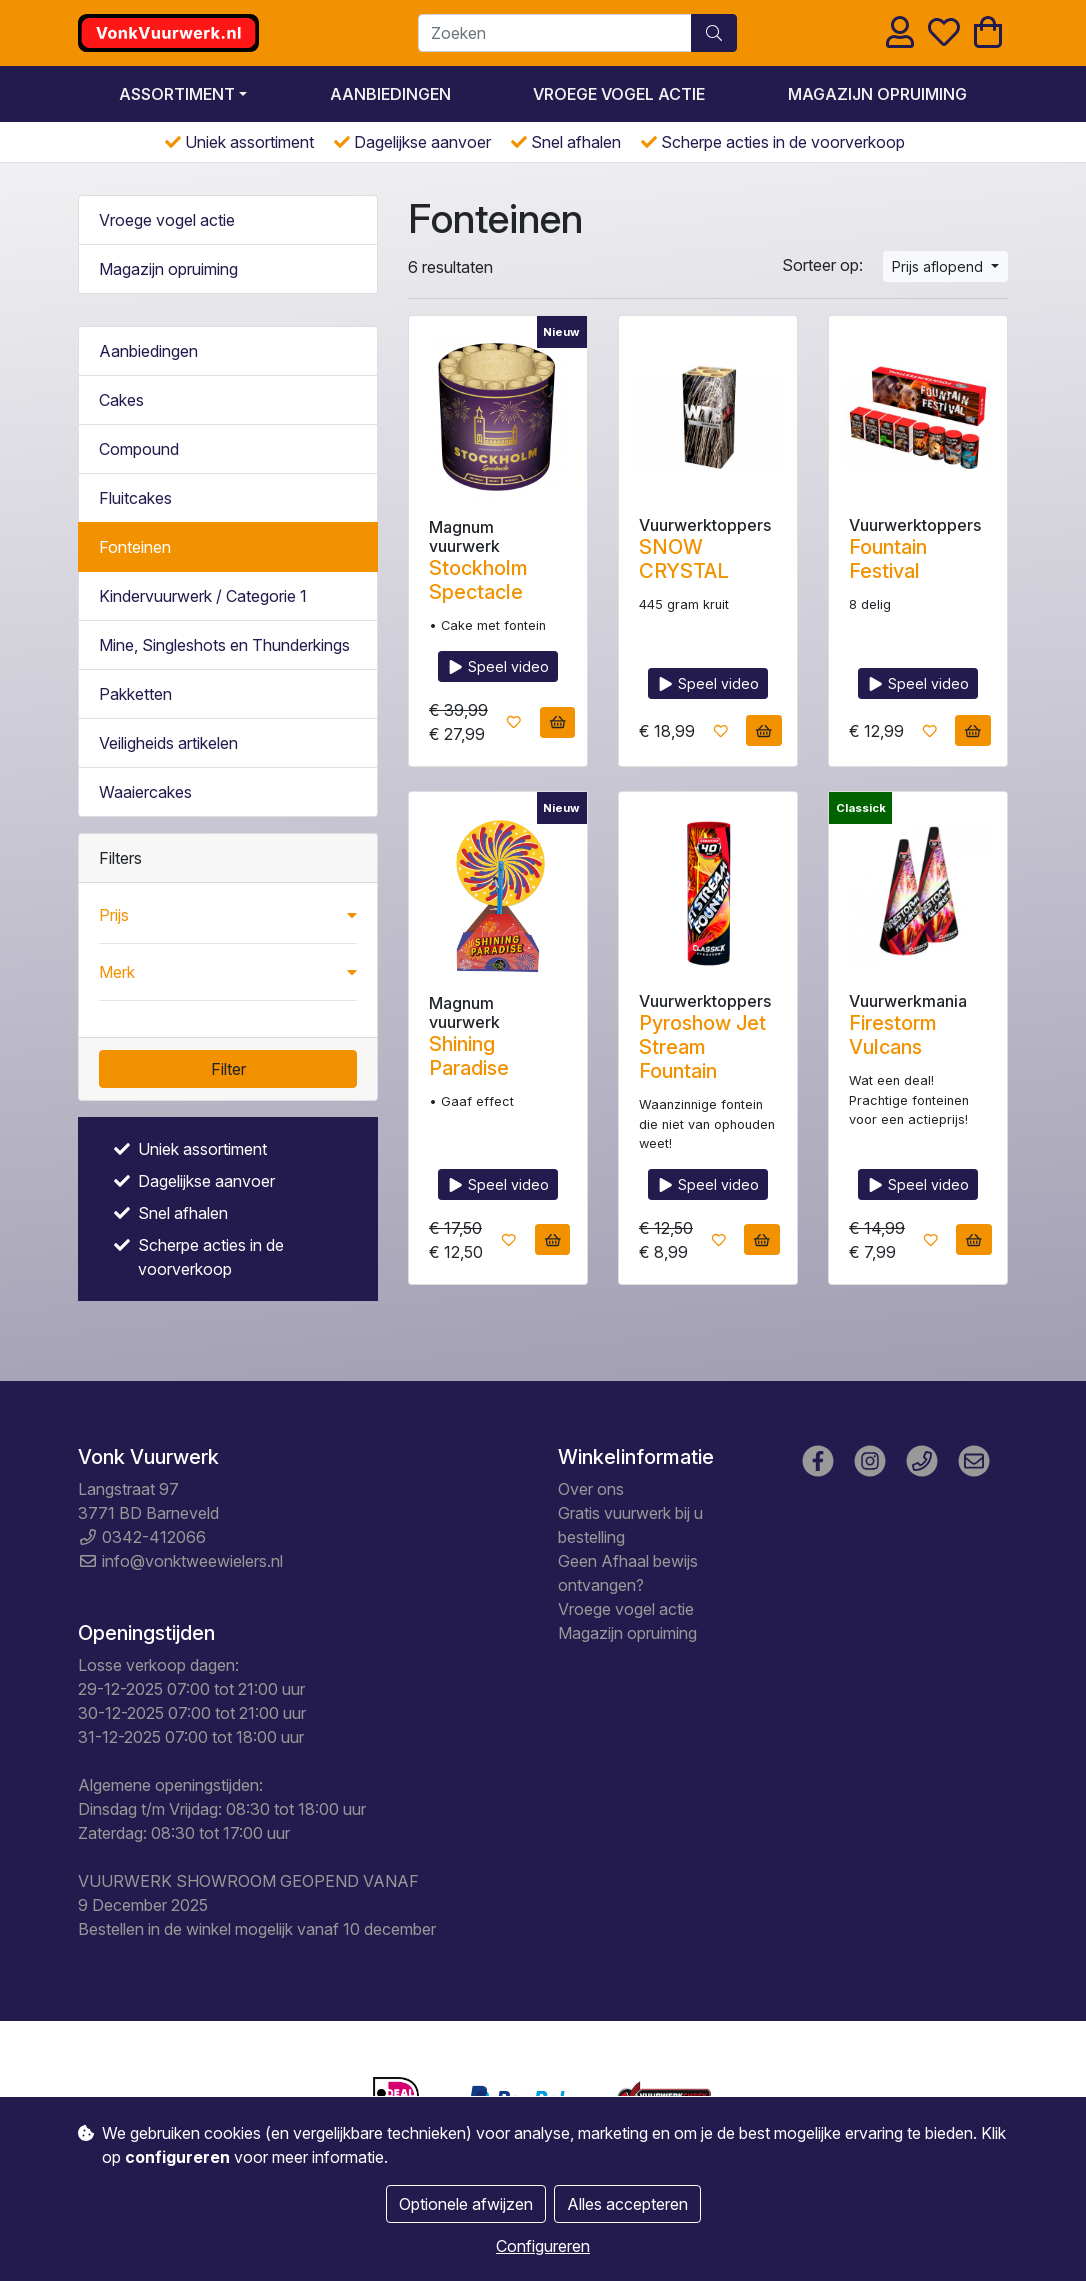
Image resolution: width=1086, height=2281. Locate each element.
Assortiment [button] (177, 94)
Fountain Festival (888, 559)
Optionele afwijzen (466, 2204)
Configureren (543, 2246)
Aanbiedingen (390, 94)
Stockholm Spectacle (478, 580)
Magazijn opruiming (877, 94)
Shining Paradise (469, 1056)
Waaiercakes (145, 792)
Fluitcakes (135, 498)
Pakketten (135, 694)
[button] (228, 915)
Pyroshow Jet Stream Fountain (702, 1047)
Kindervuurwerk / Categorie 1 (203, 596)
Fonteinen (135, 547)
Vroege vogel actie (619, 94)
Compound (139, 449)
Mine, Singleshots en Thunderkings (224, 645)
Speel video (498, 666)
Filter (228, 1069)
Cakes (121, 400)
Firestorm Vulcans (893, 1035)
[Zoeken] (555, 33)
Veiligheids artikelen (168, 743)
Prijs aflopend (939, 266)
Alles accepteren (627, 2204)
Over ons (591, 1489)
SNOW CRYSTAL (684, 559)
